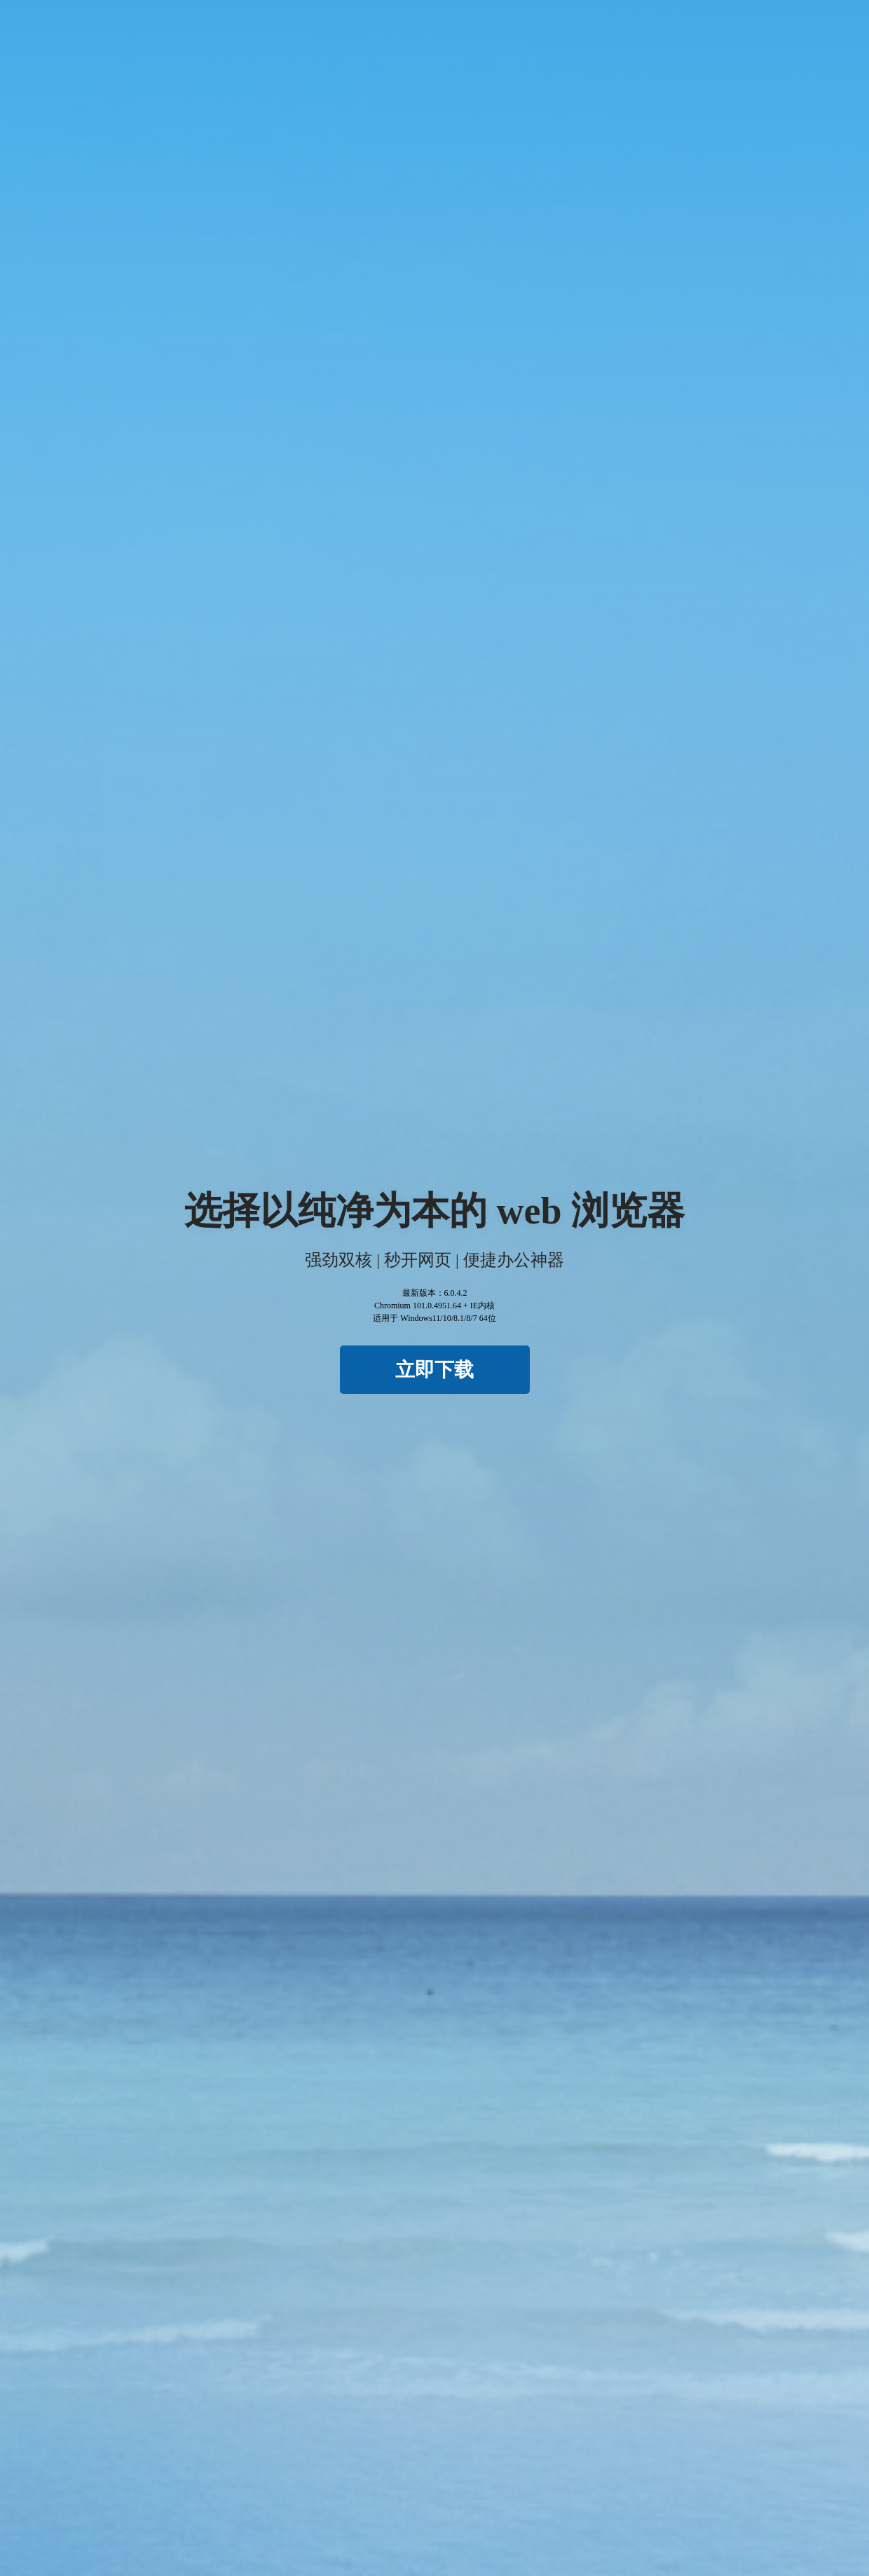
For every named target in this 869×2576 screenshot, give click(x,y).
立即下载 (434, 1370)
